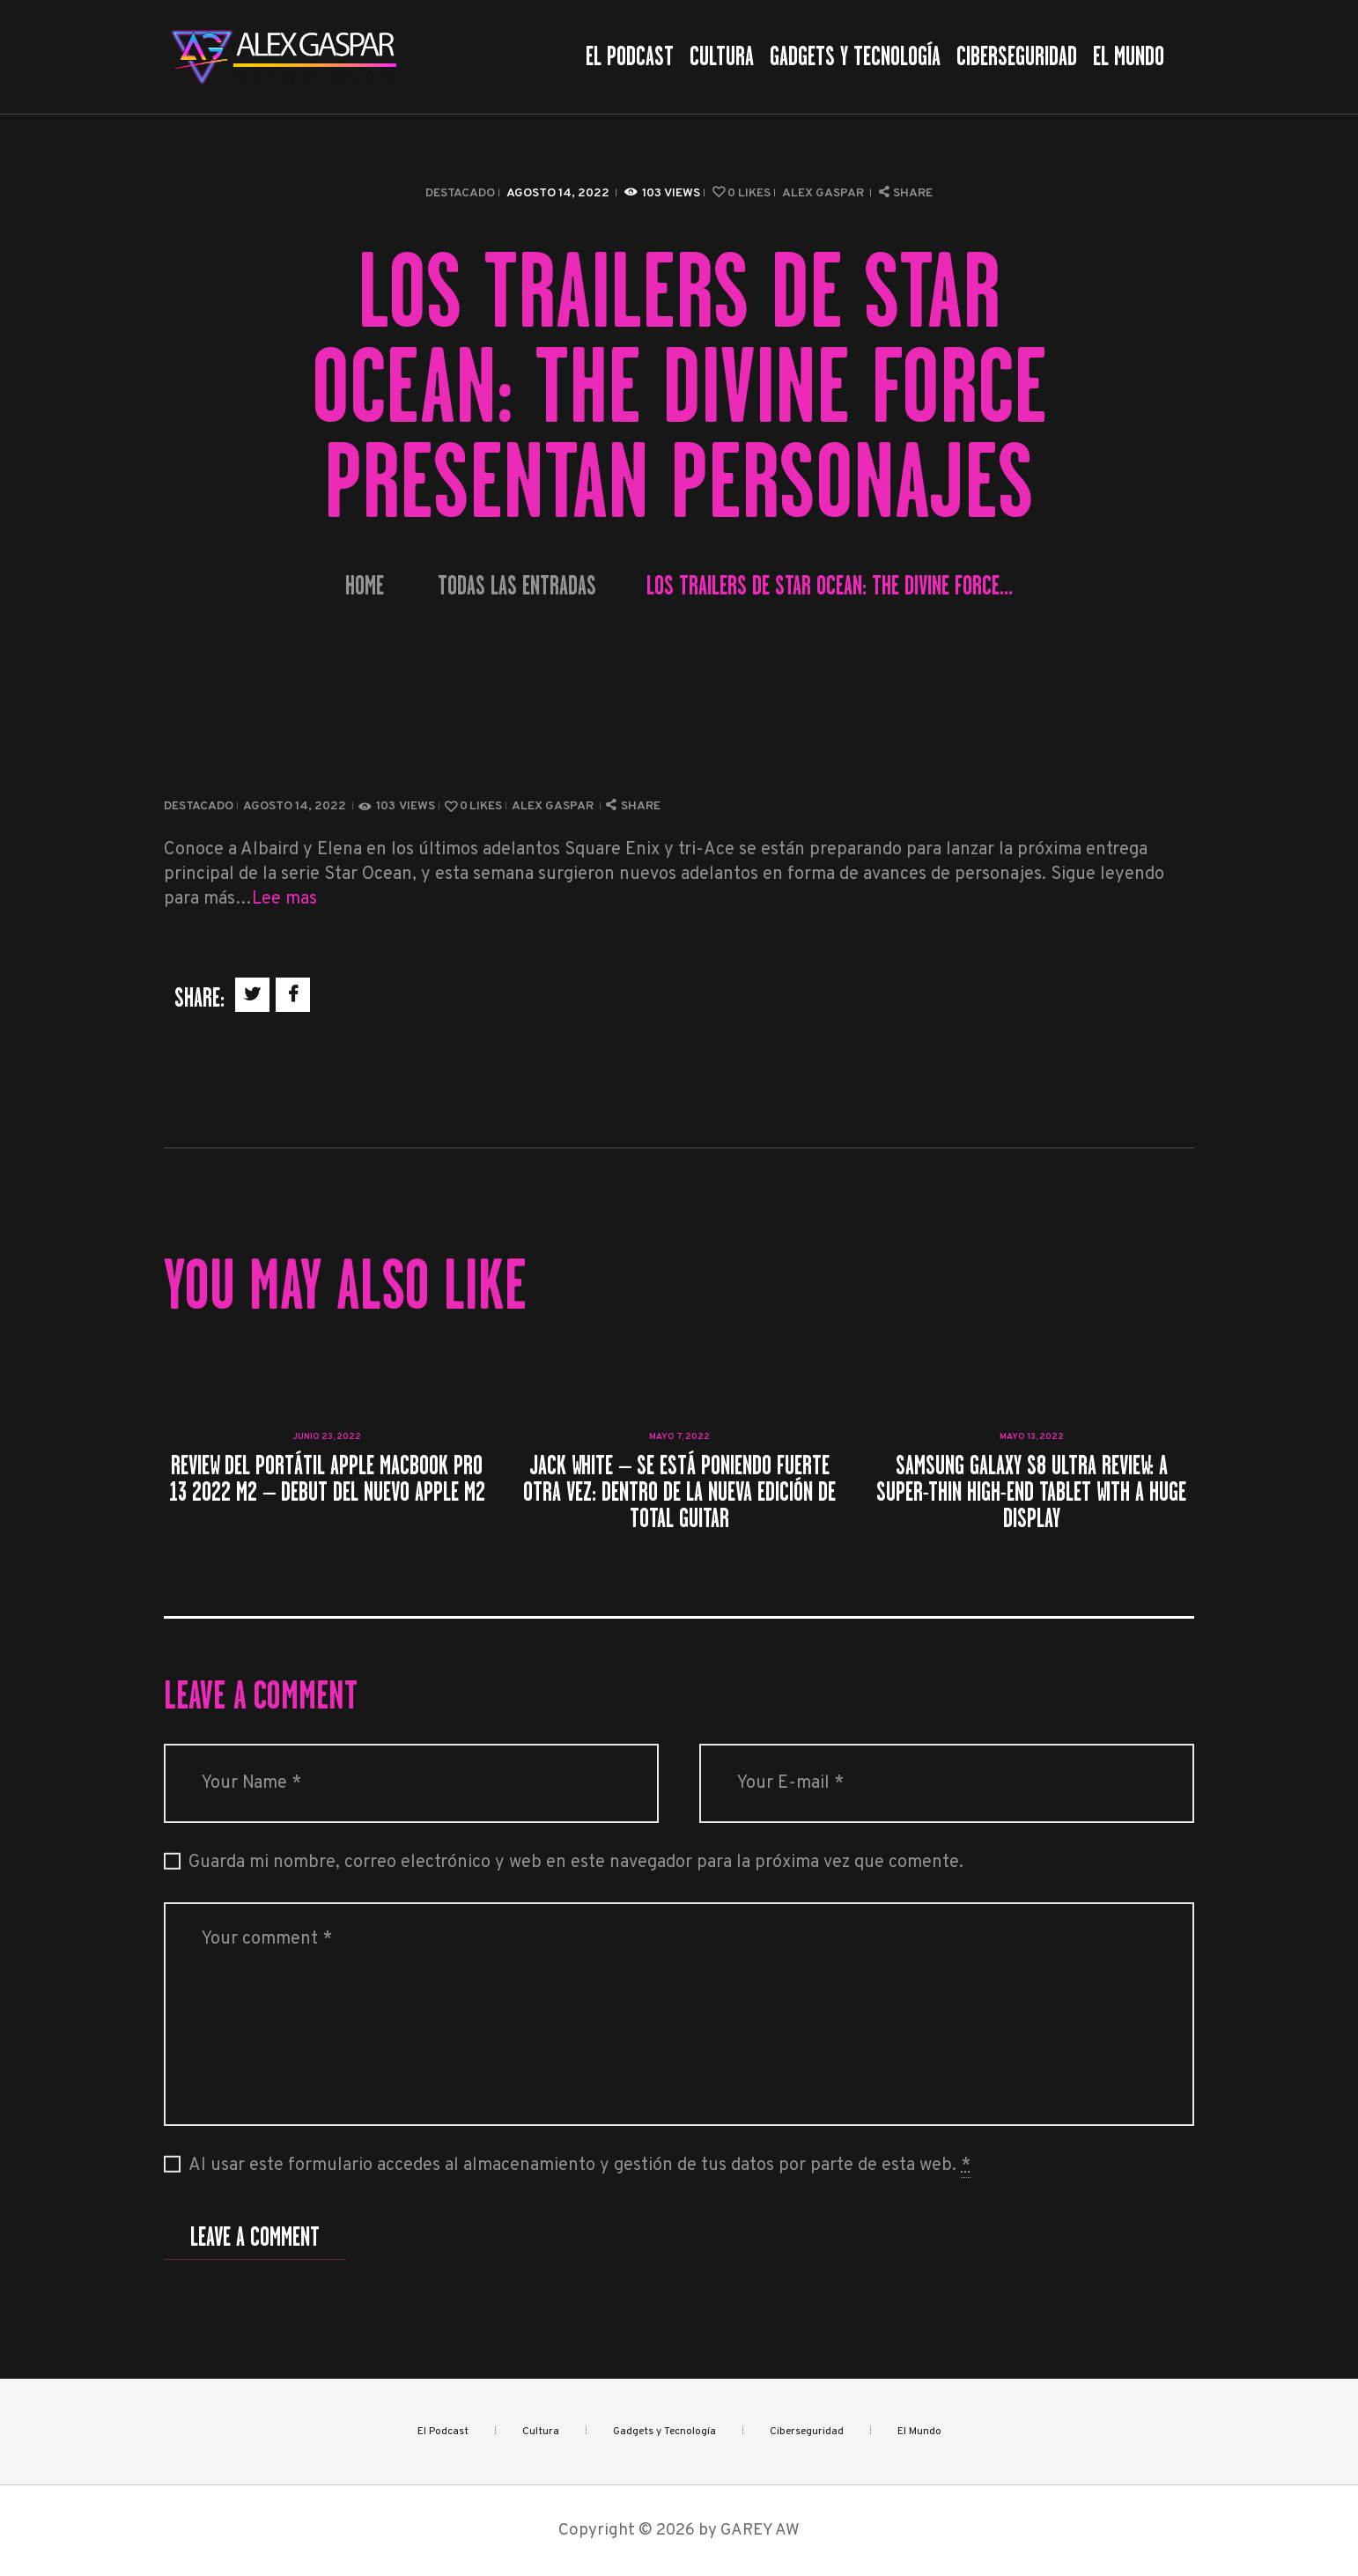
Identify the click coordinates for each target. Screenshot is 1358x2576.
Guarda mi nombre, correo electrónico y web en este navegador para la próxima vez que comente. (575, 1862)
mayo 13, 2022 (1032, 1437)
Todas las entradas (517, 586)
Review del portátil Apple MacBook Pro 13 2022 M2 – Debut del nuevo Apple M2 (327, 1478)
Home (364, 586)
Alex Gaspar (824, 193)
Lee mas (284, 899)
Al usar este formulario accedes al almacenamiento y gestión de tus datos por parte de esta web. (579, 2166)
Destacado (460, 193)
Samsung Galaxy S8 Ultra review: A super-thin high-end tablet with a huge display (1031, 1492)
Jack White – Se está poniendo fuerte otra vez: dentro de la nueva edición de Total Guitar (679, 1492)
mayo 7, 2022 (679, 1437)
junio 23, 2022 (326, 1437)
